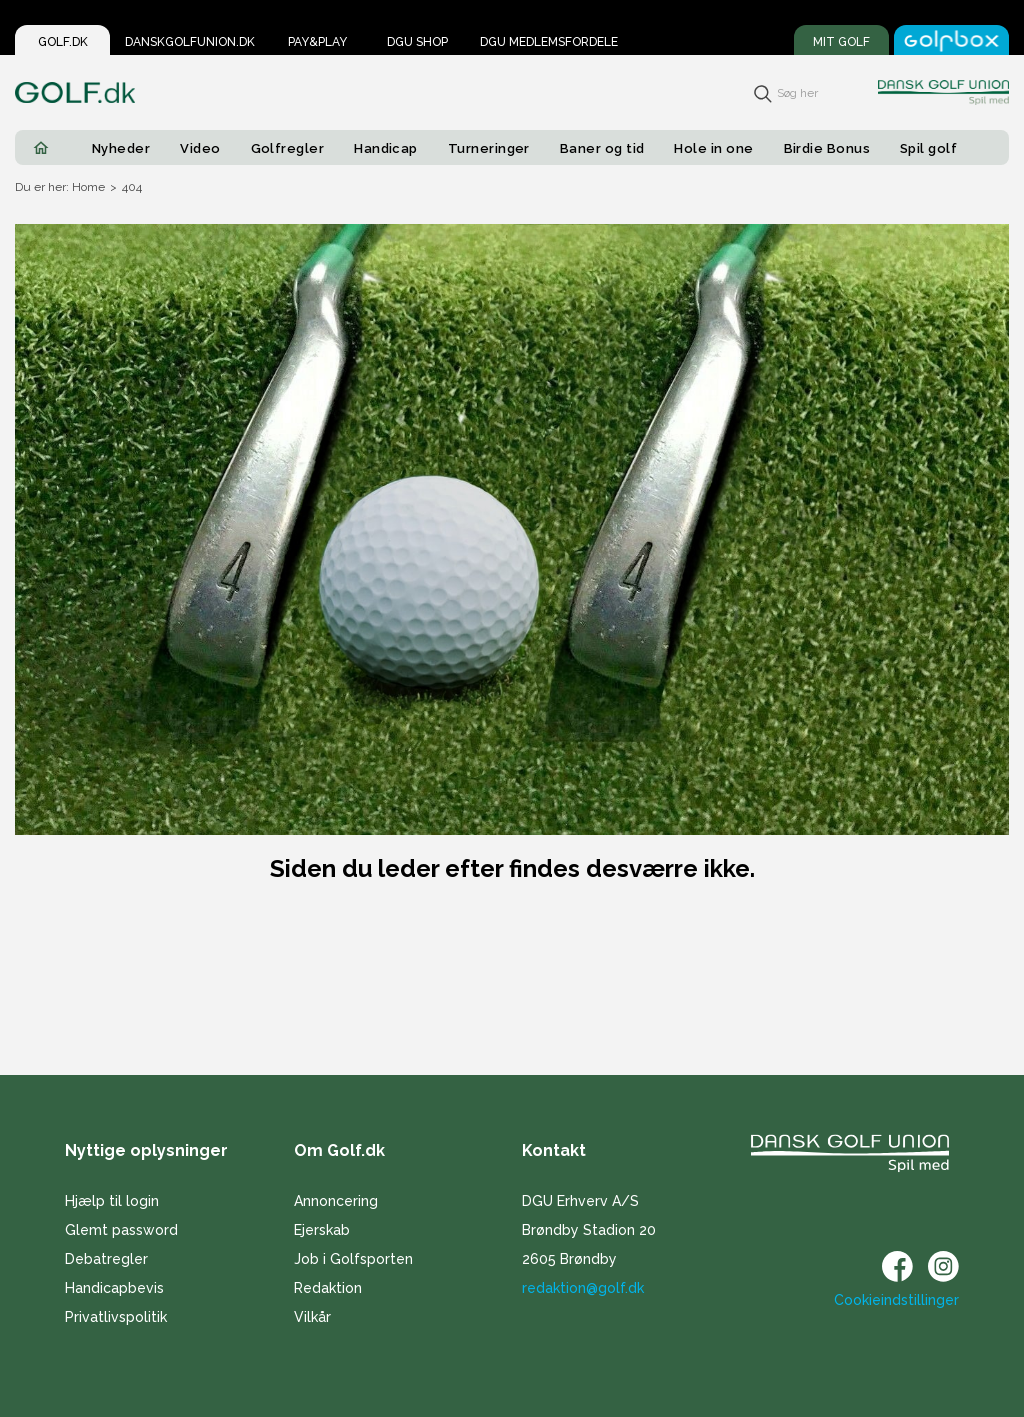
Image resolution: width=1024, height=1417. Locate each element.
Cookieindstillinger (896, 1300)
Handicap (386, 148)
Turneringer (489, 148)
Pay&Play (317, 42)
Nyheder (121, 148)
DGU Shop (417, 42)
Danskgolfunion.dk (190, 42)
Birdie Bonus (827, 148)
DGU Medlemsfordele (549, 42)
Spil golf (928, 148)
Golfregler (288, 148)
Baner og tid (602, 148)
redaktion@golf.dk (583, 1288)
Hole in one (713, 148)
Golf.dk (63, 42)
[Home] (41, 148)
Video (200, 148)
